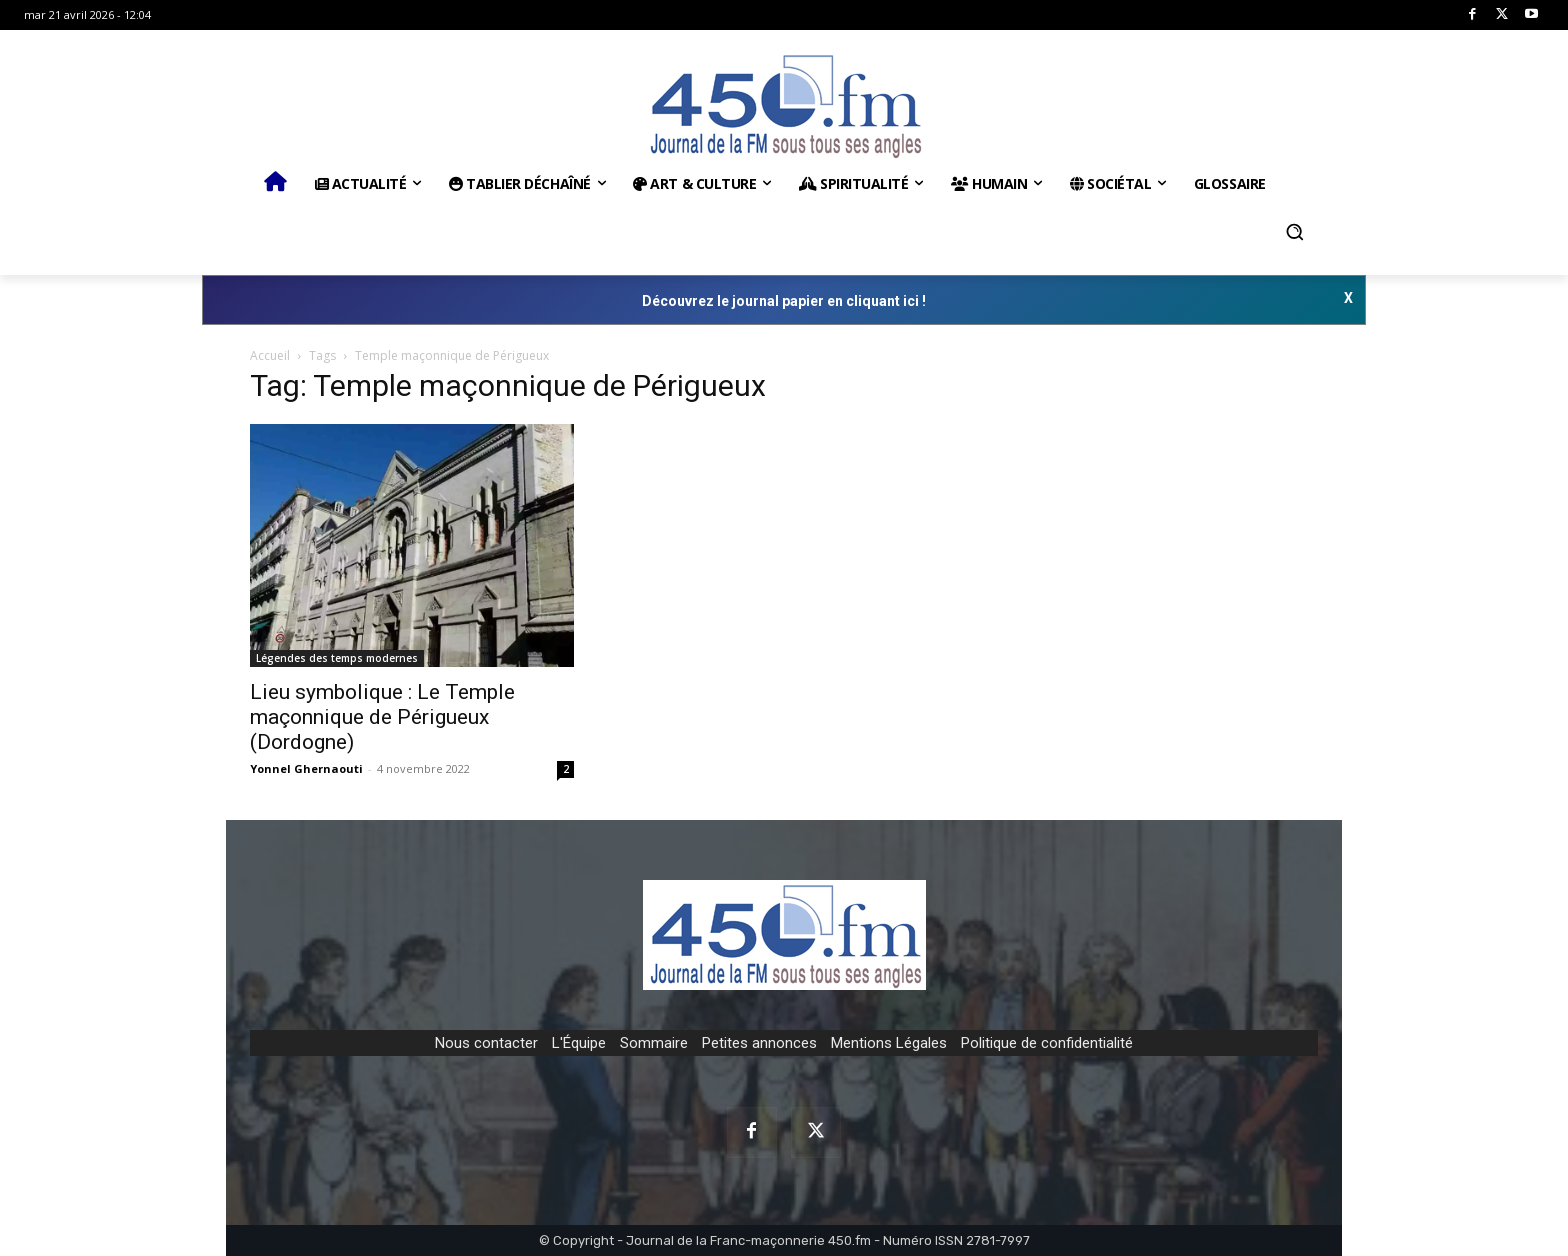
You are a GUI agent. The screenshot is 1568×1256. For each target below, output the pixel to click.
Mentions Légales (889, 1043)
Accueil (270, 355)
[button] (1295, 232)
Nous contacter (486, 1043)
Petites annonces (759, 1043)
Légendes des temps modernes (337, 658)
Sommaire (654, 1043)
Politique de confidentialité (1047, 1043)
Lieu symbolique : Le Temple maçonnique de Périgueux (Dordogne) (382, 717)
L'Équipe (579, 1043)
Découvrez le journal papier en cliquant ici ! (784, 301)
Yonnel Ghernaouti (306, 768)
